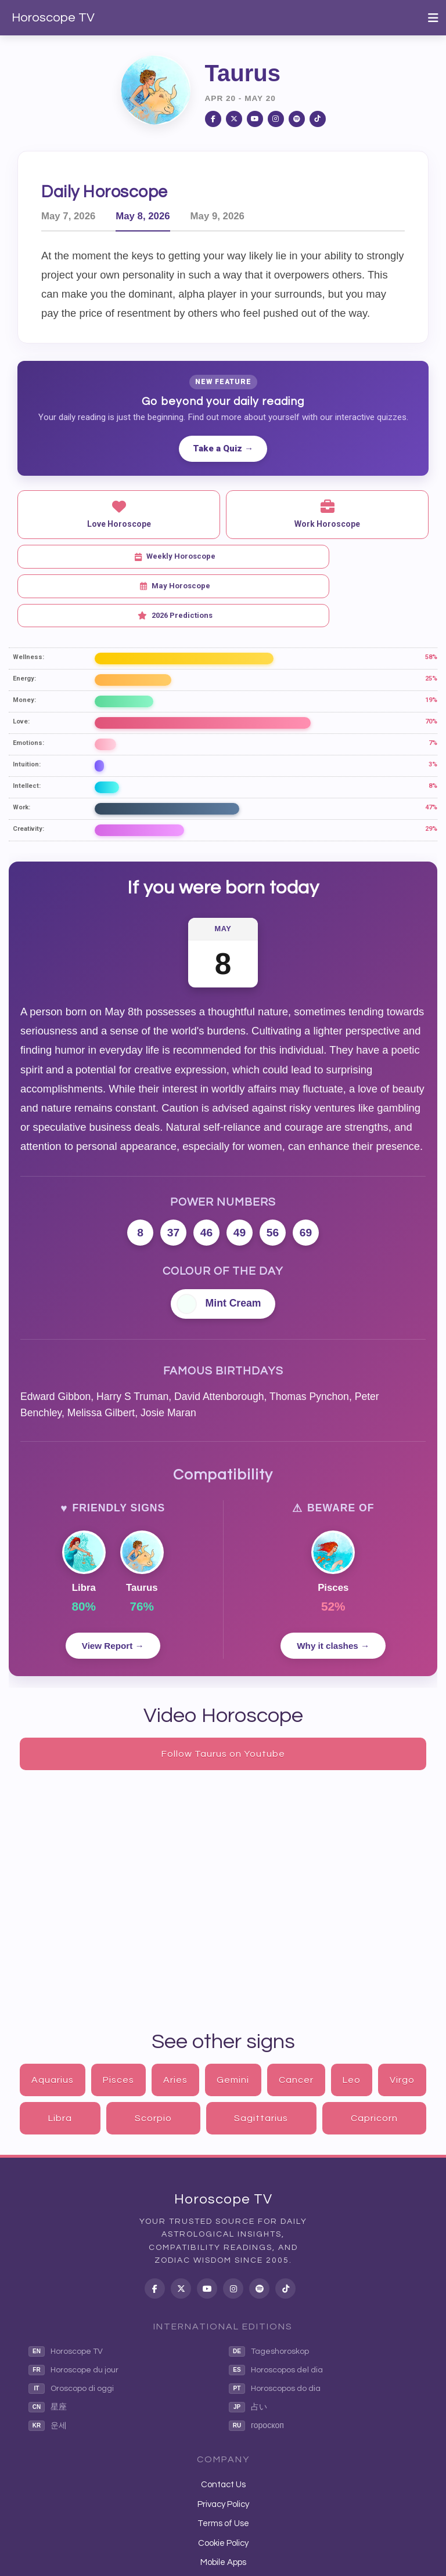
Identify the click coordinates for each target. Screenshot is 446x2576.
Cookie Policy (223, 2484)
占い (248, 2348)
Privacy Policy (223, 2445)
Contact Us (223, 2426)
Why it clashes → (333, 1587)
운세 (47, 2367)
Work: (21, 748)
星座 (47, 2348)
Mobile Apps (223, 2503)
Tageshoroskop (269, 2293)
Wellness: (28, 598)
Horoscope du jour (73, 2311)
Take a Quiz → (223, 448)
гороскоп (256, 2367)
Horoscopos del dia (276, 2311)
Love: (21, 663)
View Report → (113, 1587)
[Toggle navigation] (433, 18)
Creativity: (28, 770)
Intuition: (27, 706)
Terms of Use (223, 2465)
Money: (24, 641)
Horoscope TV (53, 17)
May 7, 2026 (68, 216)
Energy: (24, 620)
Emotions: (28, 684)
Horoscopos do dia (275, 2330)
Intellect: (27, 727)
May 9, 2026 (217, 216)
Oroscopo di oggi (71, 2330)
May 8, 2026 (143, 216)
